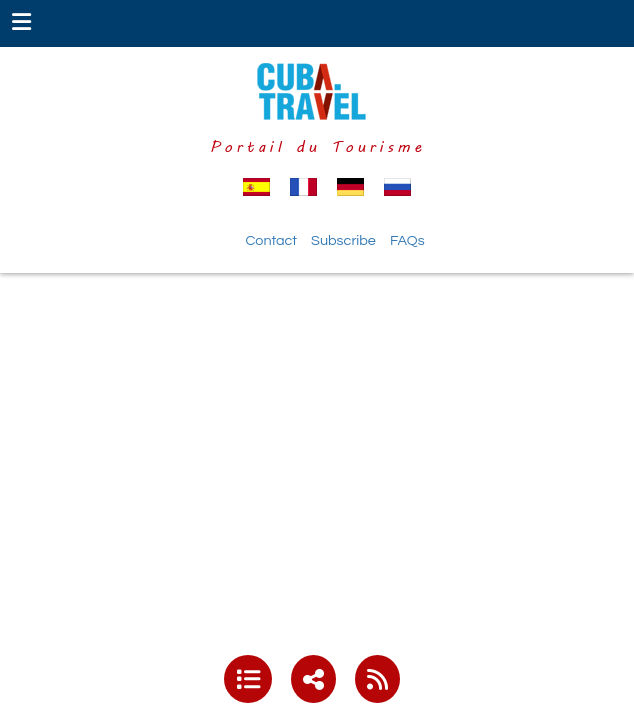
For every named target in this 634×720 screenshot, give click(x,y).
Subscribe (343, 240)
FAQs (407, 240)
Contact (271, 240)
